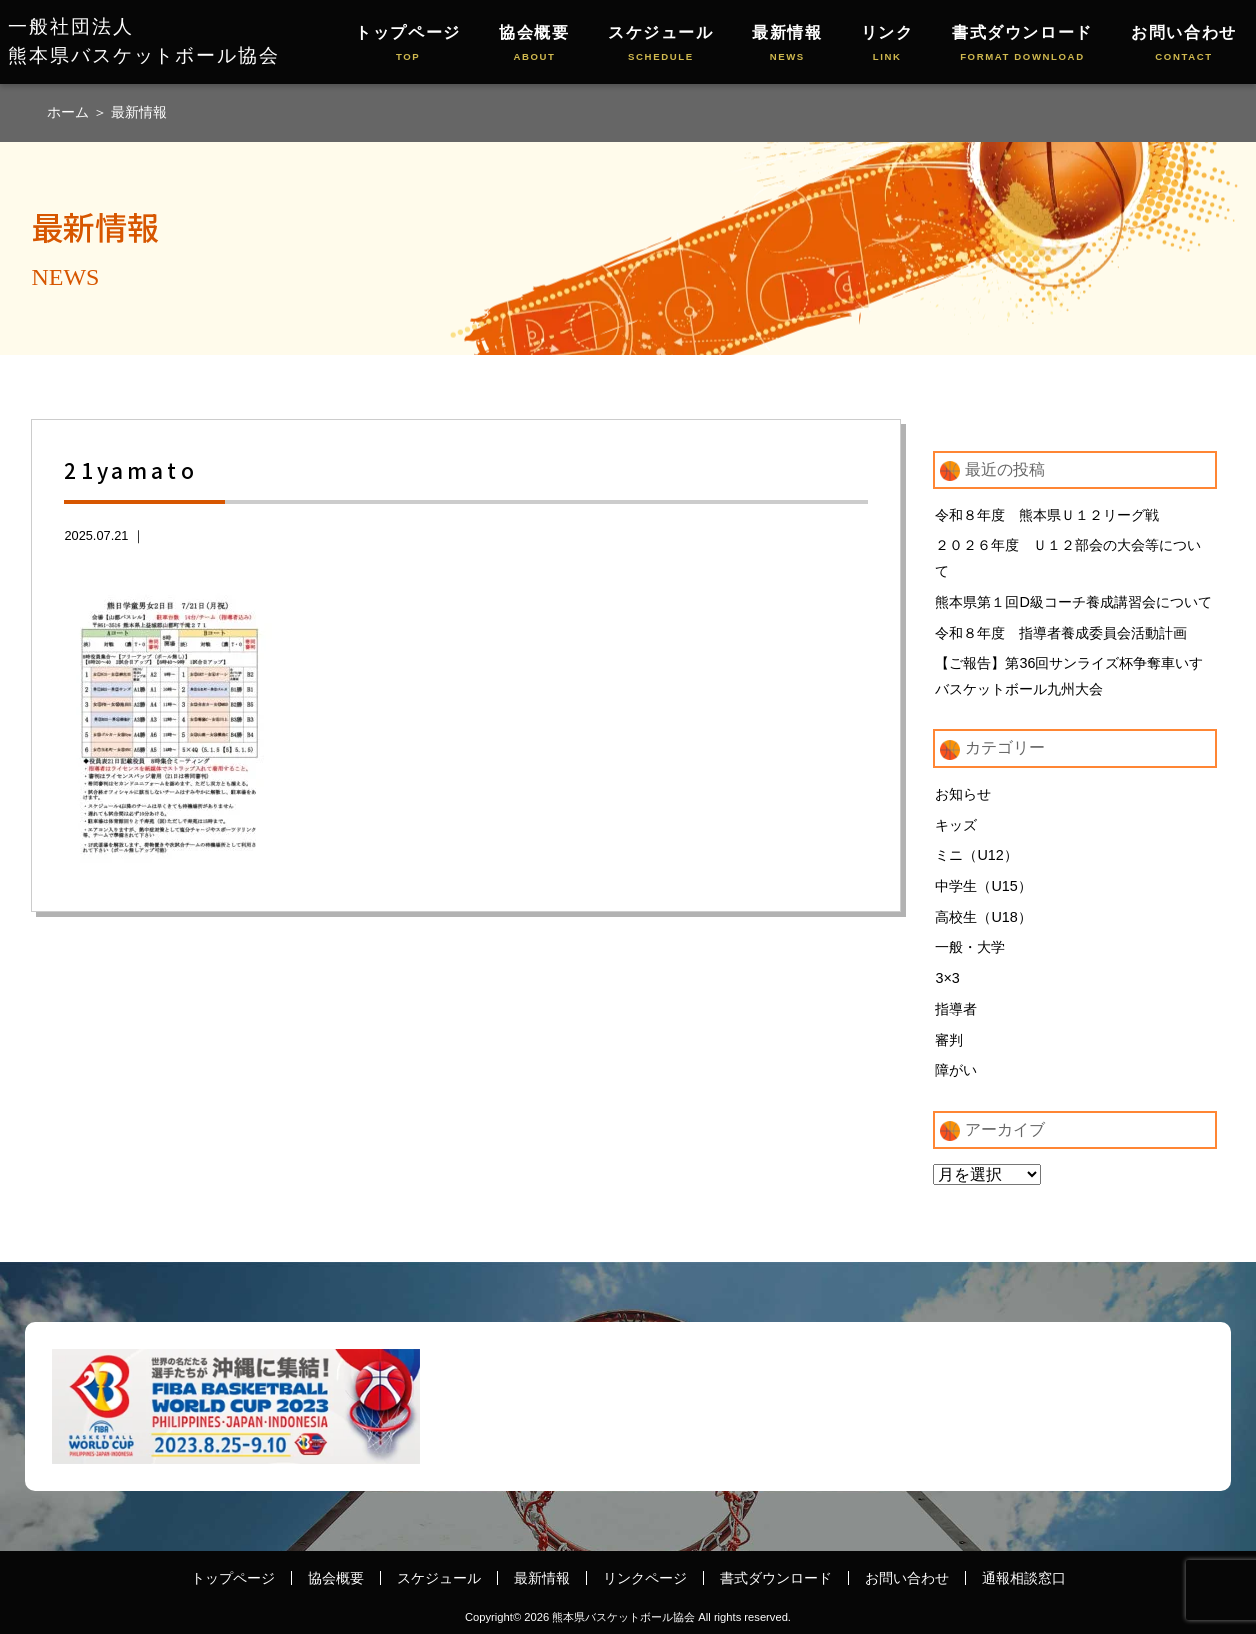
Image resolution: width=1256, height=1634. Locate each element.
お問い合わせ (1184, 44)
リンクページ (645, 1578)
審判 (949, 1040)
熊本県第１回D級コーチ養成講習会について (1073, 602)
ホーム (70, 112)
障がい (956, 1071)
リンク (887, 44)
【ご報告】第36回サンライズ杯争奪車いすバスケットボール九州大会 (1069, 676)
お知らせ (963, 794)
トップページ (408, 44)
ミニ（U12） (976, 856)
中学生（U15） (983, 886)
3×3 (947, 979)
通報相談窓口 (1024, 1578)
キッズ (956, 825)
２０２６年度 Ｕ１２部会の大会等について (1068, 558)
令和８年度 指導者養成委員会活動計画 (1061, 633)
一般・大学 (970, 948)
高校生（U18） (983, 917)
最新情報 (787, 44)
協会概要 (534, 44)
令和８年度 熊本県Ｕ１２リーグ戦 (1047, 515)
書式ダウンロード (1022, 44)
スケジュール (661, 44)
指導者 (956, 1009)
